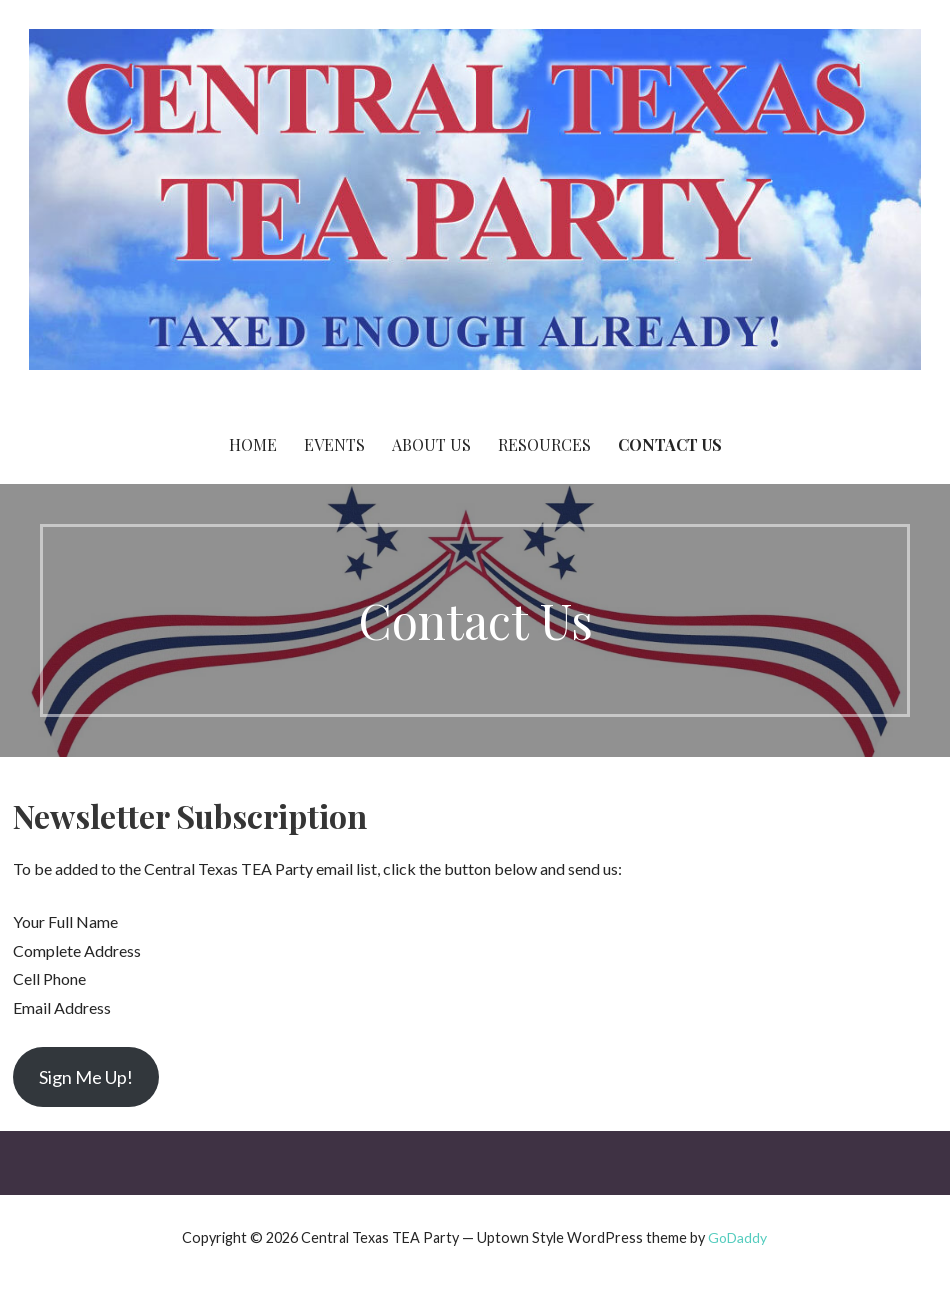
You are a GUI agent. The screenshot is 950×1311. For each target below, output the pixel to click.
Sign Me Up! (86, 1077)
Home (253, 444)
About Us (431, 444)
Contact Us (670, 444)
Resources (544, 444)
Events (334, 444)
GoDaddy (737, 1237)
